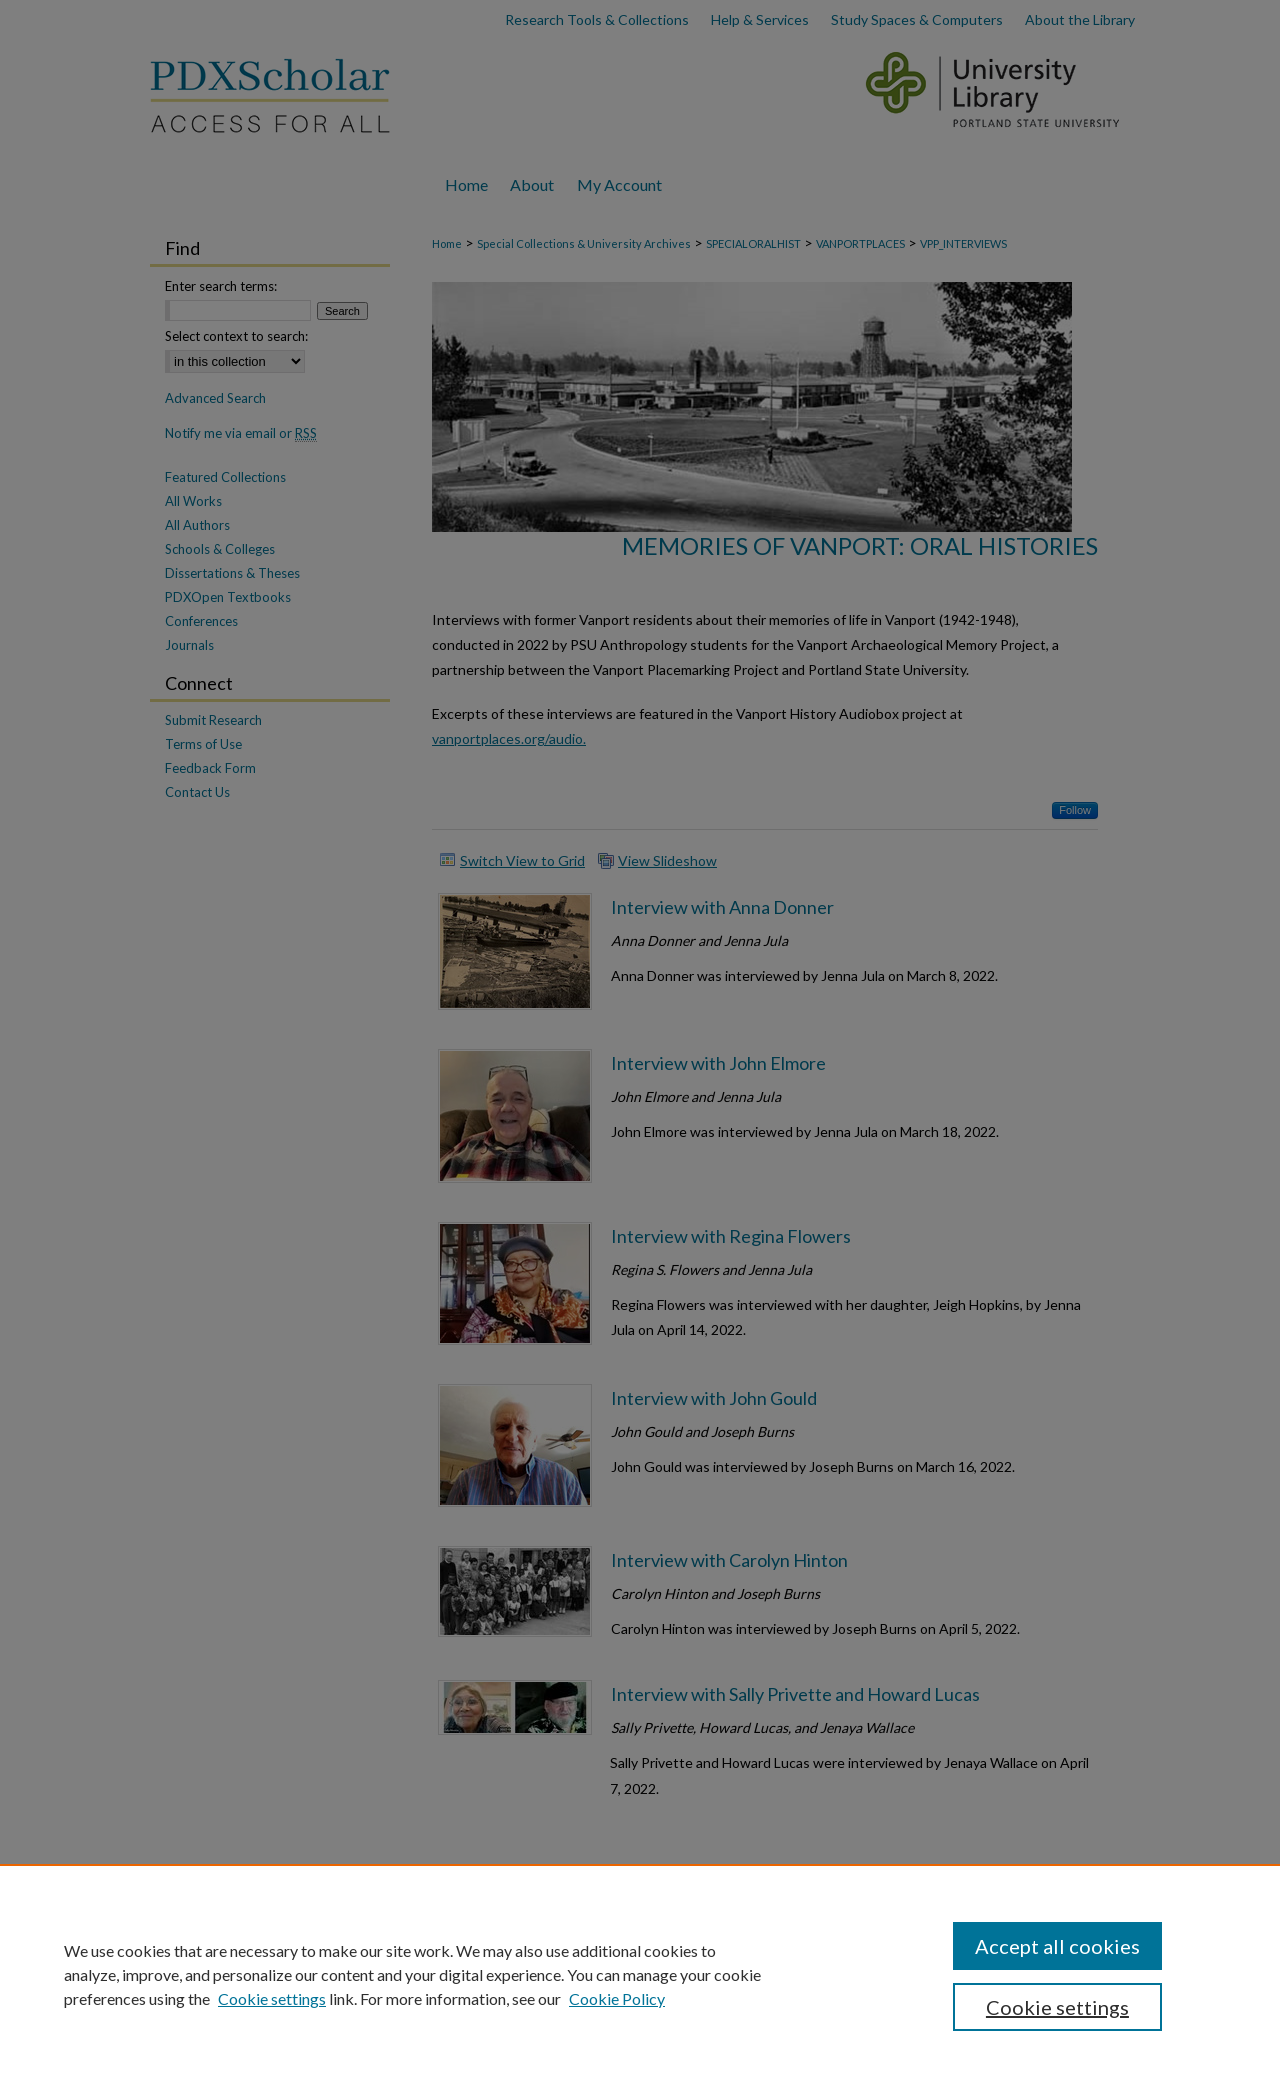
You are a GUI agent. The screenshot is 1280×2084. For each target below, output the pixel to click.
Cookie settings (272, 1998)
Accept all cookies (1057, 1946)
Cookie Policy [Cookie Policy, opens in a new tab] (617, 1998)
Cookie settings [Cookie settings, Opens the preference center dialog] (1057, 2007)
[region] (640, 1974)
